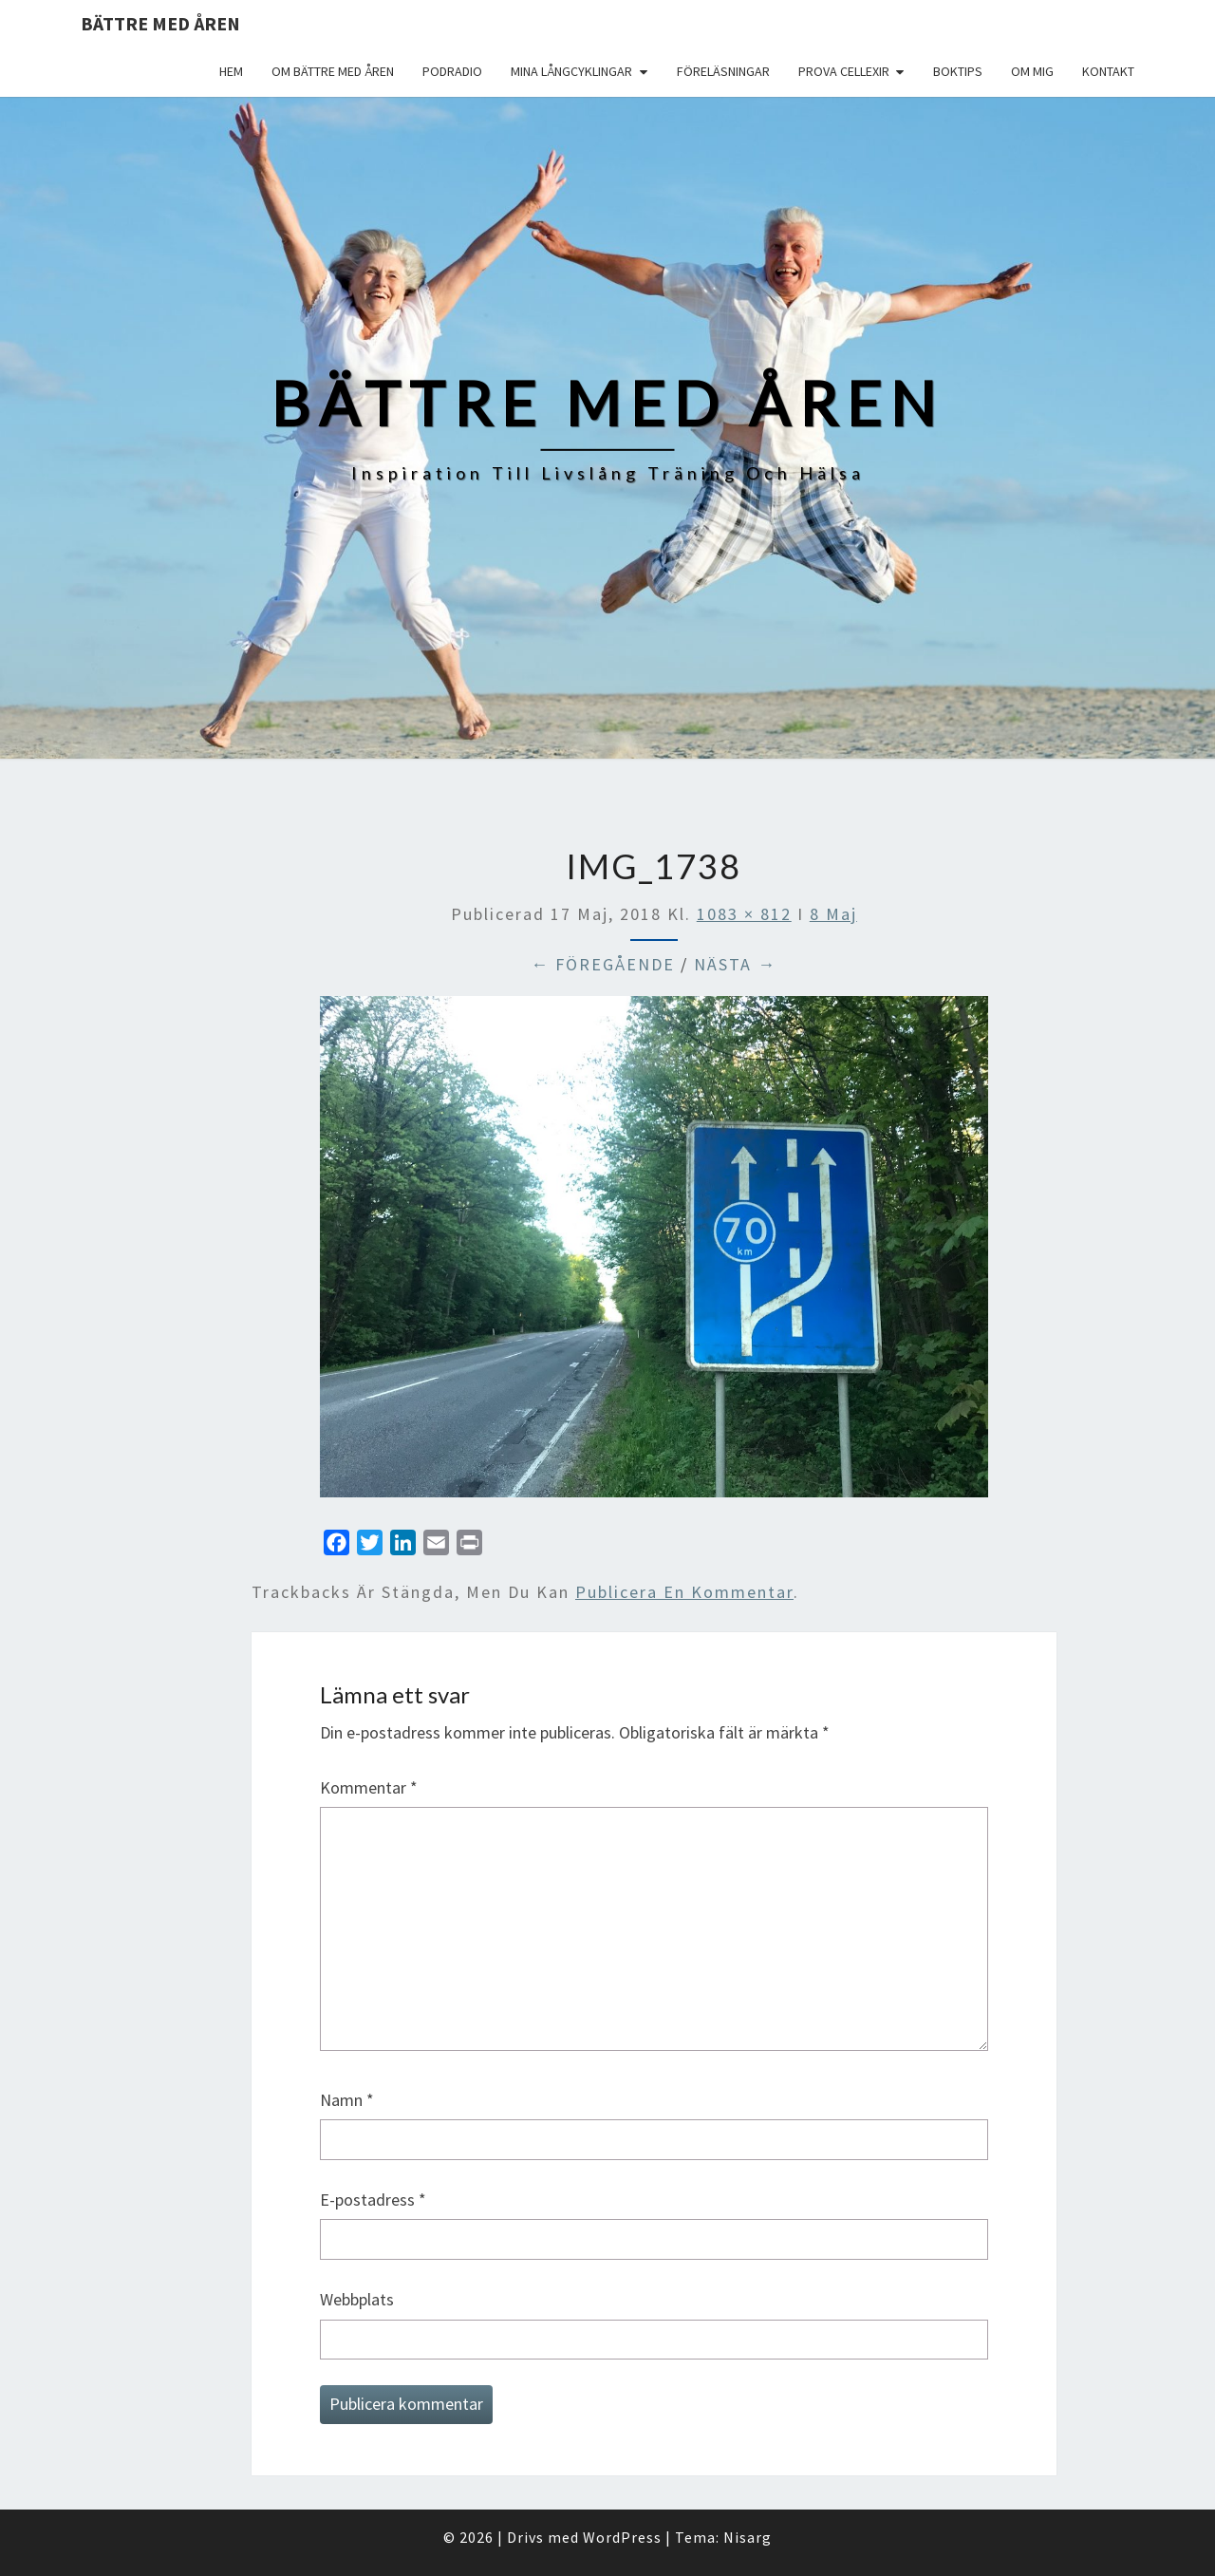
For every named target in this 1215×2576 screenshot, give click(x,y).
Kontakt (1108, 71)
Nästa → (735, 964)
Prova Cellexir (843, 71)
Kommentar (369, 1787)
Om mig (1032, 71)
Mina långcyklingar (571, 71)
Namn (347, 2100)
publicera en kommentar (684, 1592)
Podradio (452, 71)
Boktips (957, 71)
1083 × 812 (744, 914)
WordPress (622, 2537)
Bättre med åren (160, 23)
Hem (231, 71)
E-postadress (373, 2199)
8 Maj (833, 914)
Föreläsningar (723, 71)
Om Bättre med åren (332, 71)
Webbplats (357, 2299)
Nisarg (747, 2537)
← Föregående (603, 964)
